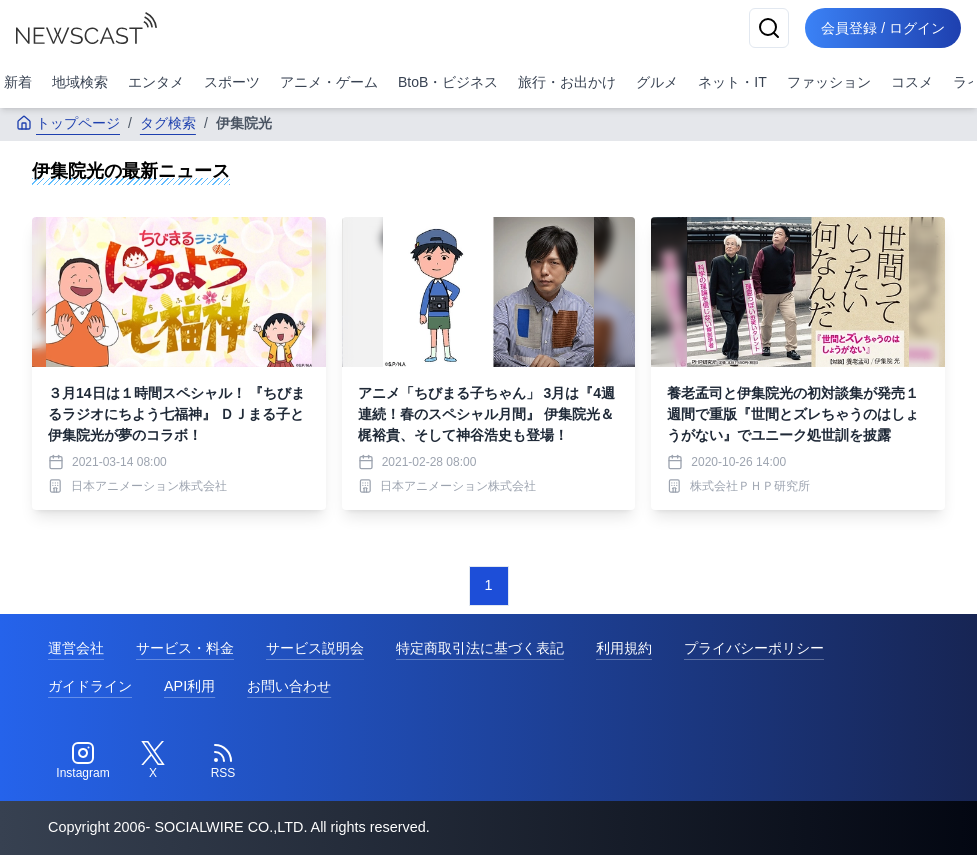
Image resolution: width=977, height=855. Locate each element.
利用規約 (624, 648)
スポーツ (232, 82)
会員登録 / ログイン (883, 28)
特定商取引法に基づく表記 (480, 648)
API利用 (189, 686)
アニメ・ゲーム (329, 82)
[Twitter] (153, 761)
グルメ (657, 82)
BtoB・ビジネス (448, 82)
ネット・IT (732, 82)
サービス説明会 (315, 648)
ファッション (829, 82)
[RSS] (223, 761)
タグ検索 (168, 123)
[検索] (769, 28)
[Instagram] (83, 761)
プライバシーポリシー (754, 648)
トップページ (68, 123)
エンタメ (156, 82)
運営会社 (76, 648)
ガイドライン (90, 686)
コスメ (912, 82)
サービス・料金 (185, 648)
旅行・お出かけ (567, 82)
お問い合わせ (289, 686)
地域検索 (80, 82)
